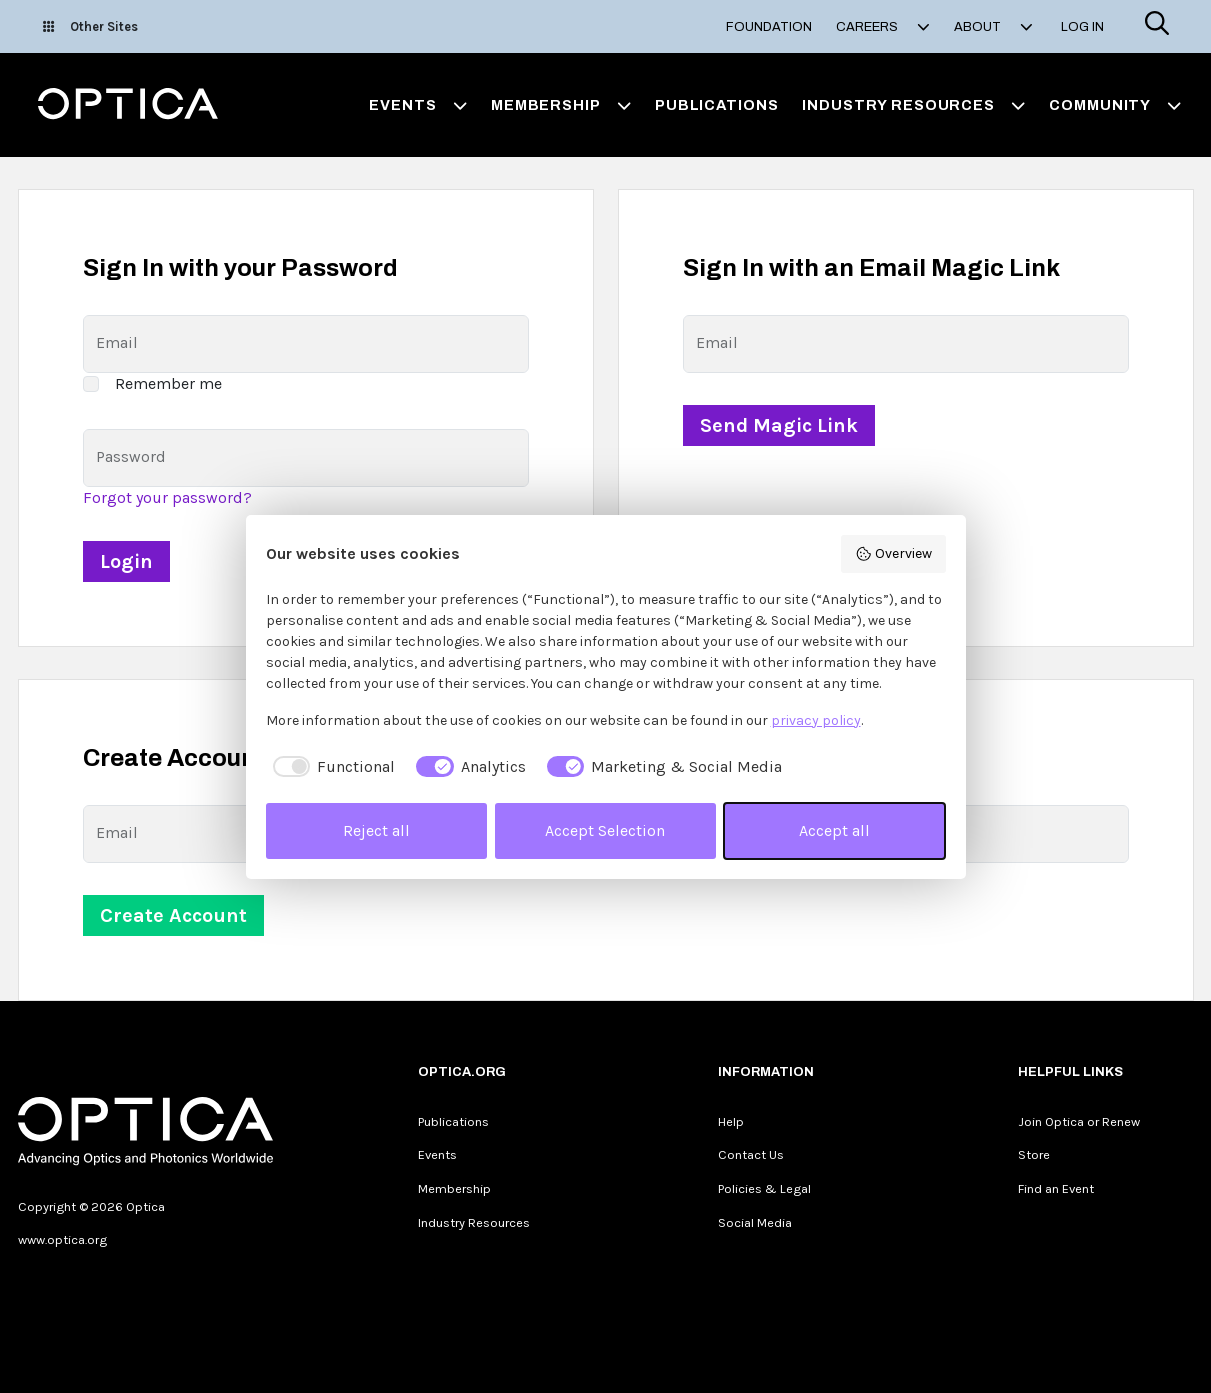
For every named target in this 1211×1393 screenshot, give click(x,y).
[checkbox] (331, 767)
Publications (716, 105)
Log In (1082, 27)
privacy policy (816, 720)
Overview (893, 554)
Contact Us (751, 1154)
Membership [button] (561, 105)
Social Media (755, 1222)
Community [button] (1115, 105)
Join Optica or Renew (1079, 1121)
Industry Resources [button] (913, 105)
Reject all (376, 830)
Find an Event (1056, 1188)
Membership (454, 1188)
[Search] (1157, 26)
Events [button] (418, 105)
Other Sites (90, 26)
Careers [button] (883, 27)
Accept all (834, 830)
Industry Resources (474, 1222)
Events (437, 1154)
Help (731, 1121)
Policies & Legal (764, 1188)
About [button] (993, 27)
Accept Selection (605, 830)
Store (1034, 1154)
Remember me (168, 383)
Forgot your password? (167, 497)
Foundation (769, 27)
